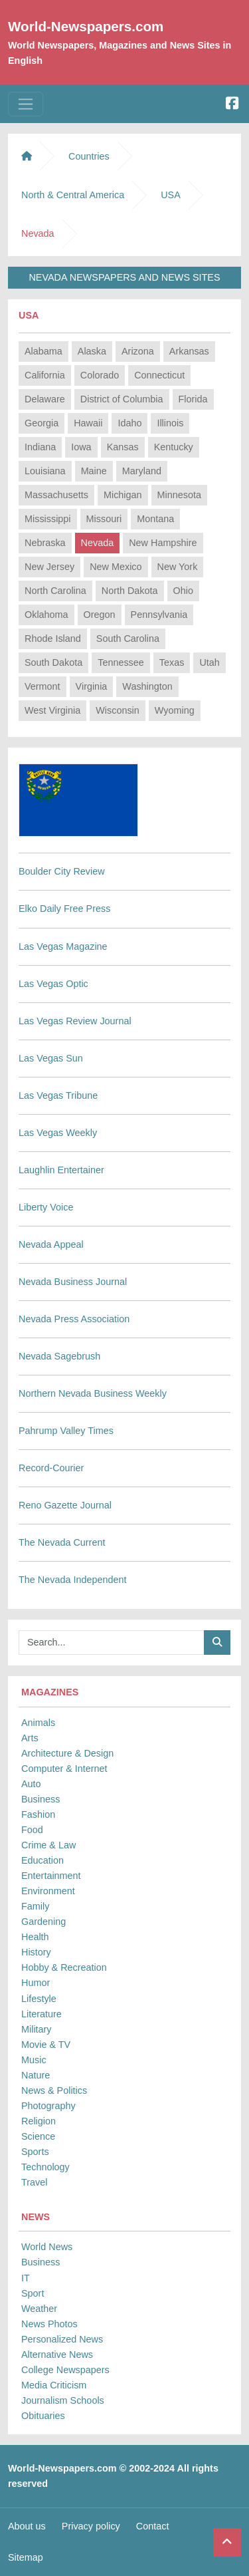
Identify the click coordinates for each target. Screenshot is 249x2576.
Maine (94, 471)
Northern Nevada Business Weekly (93, 1393)
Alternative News (57, 2354)
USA (171, 195)
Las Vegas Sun (51, 1058)
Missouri (104, 518)
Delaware (45, 399)
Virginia (92, 686)
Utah (209, 662)
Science (38, 2136)
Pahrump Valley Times (66, 1430)
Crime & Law (48, 1845)
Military (36, 2029)
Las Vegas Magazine (63, 946)
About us (27, 2526)
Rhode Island (53, 638)
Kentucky (173, 447)
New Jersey (49, 566)
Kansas (123, 447)
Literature (41, 2014)
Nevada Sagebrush (59, 1356)
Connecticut (159, 375)
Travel (34, 2182)
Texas (172, 662)
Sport (32, 2293)
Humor (35, 1982)
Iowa (81, 447)
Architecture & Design (67, 1753)
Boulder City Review (62, 871)
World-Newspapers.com (85, 26)
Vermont (42, 686)
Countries (89, 156)
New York (177, 566)
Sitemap (25, 2557)
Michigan (123, 495)
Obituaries (43, 2415)
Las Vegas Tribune (58, 1095)
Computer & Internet (64, 1768)
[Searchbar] (112, 1642)
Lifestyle (38, 1998)
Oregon (100, 614)
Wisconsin (117, 710)
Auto (31, 1784)
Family (35, 1906)
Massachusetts (56, 495)
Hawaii (88, 423)
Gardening (43, 1921)
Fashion (38, 1814)
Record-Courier (51, 1468)
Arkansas (189, 351)
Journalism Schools (62, 2400)
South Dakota (53, 662)
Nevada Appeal (51, 1244)
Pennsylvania (159, 614)
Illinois (170, 423)
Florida (193, 399)
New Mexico (115, 566)
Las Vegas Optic (53, 983)
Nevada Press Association (74, 1319)
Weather (39, 2308)
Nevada (97, 542)
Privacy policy (91, 2526)
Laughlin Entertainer (61, 1170)
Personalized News (62, 2339)
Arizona (138, 351)
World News (46, 2246)
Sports (35, 2151)
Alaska (92, 351)
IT (25, 2278)
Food (32, 1829)
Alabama (43, 351)
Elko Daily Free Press (64, 908)
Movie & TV (45, 2044)
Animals (38, 1722)
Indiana (40, 447)
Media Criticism (53, 2385)
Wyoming (175, 710)
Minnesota (179, 495)
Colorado (99, 375)
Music (33, 2060)
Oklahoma (46, 614)
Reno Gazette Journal (65, 1505)
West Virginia (52, 710)
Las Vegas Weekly (58, 1132)
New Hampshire (163, 542)
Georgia (41, 423)
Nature (35, 2075)
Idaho (129, 423)
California (45, 375)
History (36, 1952)
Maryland (141, 471)
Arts (30, 1738)
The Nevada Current (62, 1542)
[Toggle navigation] (25, 104)
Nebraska (45, 542)
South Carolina (127, 638)
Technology (45, 2167)
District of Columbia (121, 399)
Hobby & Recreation (64, 1967)
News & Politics (54, 2090)
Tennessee (121, 662)
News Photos (49, 2324)
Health (35, 1937)
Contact (152, 2526)
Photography (48, 2105)
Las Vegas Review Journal (75, 1021)
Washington (147, 686)
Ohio (183, 590)
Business (40, 1799)
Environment (48, 1891)
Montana (155, 518)
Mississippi (48, 518)
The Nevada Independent (72, 1579)
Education (42, 1860)
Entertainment (51, 1875)
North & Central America (72, 195)
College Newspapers (65, 2369)
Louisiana (45, 471)
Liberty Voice (46, 1207)
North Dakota (130, 590)
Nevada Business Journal (73, 1281)
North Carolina (55, 590)
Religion (38, 2121)
